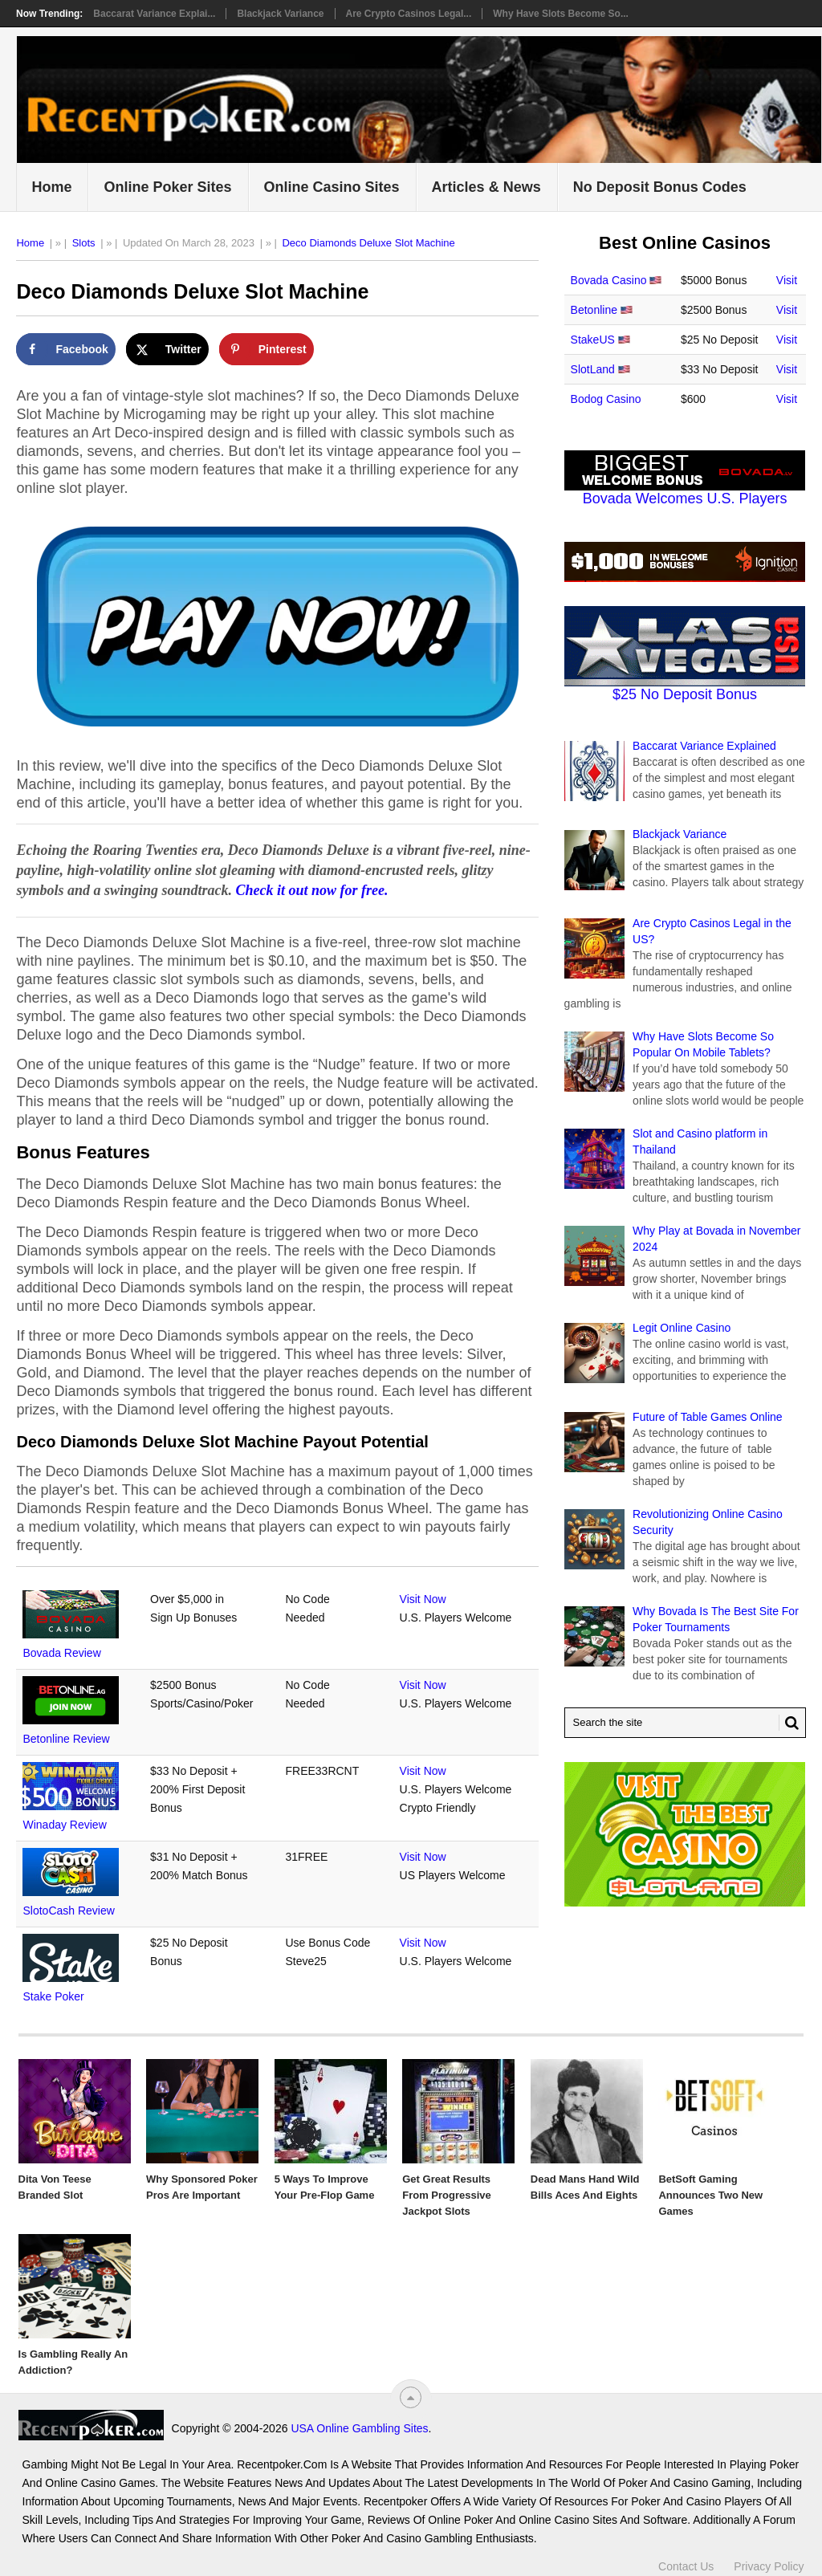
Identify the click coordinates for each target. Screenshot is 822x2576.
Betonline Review (65, 1738)
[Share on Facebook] (65, 349)
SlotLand (593, 369)
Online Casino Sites (332, 187)
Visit (786, 280)
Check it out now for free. (312, 890)
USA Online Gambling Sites (359, 2428)
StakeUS (593, 339)
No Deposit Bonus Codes (660, 187)
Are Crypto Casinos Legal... (409, 13)
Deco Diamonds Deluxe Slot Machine (368, 243)
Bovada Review (61, 1652)
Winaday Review (64, 1824)
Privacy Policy (769, 2566)
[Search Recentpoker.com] (685, 1722)
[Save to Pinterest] (266, 349)
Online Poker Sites (167, 187)
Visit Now (423, 1599)
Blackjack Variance (280, 13)
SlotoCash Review (68, 1910)
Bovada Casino (609, 280)
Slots (84, 243)
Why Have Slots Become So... (561, 13)
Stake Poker (52, 1996)
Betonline (594, 309)
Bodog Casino (606, 399)
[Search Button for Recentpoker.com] (789, 1723)
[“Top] (410, 2397)
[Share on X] (167, 349)
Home (51, 187)
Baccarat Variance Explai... (154, 13)
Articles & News (486, 187)
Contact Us (686, 2566)
